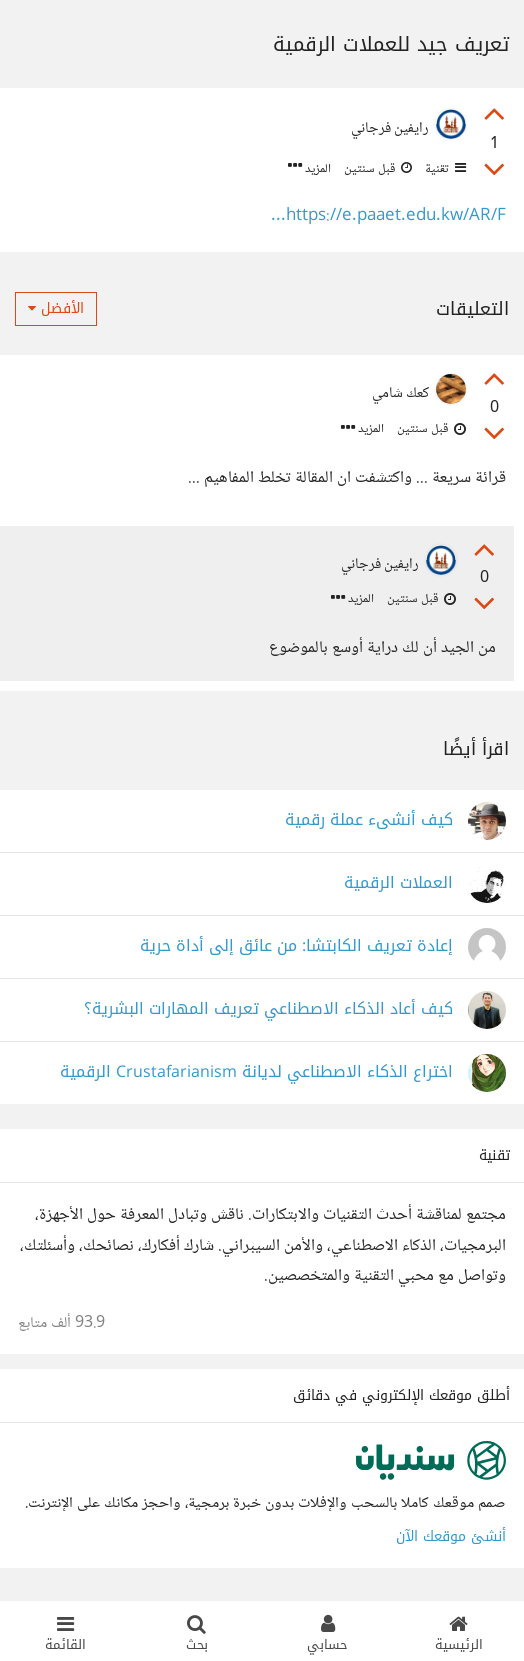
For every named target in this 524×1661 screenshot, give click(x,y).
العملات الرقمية (398, 883)
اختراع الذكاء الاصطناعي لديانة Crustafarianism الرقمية (256, 1072)
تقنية (444, 169)
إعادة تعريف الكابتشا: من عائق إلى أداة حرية (296, 946)
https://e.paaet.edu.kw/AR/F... (388, 216)
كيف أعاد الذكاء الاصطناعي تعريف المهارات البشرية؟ (268, 1009)
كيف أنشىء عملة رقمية (369, 820)
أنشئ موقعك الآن (451, 1536)
